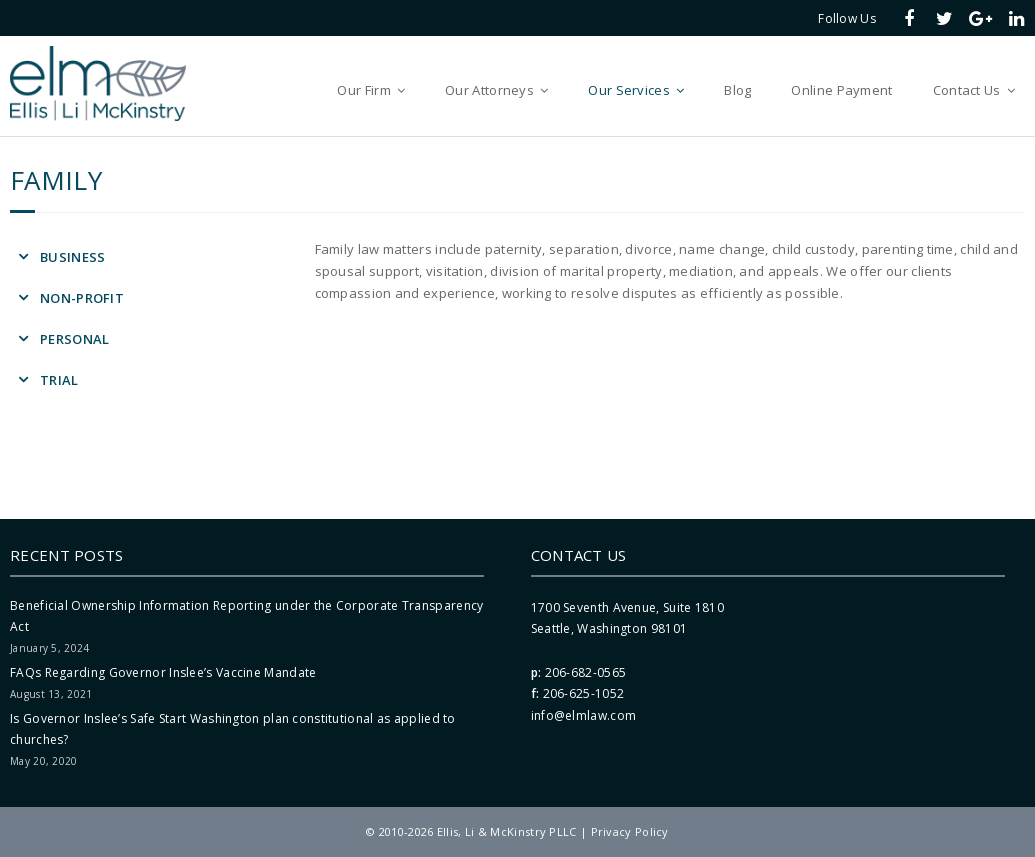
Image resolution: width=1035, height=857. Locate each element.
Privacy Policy (630, 831)
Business (72, 257)
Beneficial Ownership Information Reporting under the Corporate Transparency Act (247, 616)
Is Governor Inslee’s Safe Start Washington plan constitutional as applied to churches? (233, 729)
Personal (74, 339)
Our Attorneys (489, 90)
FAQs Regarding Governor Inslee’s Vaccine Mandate (163, 672)
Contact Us (967, 90)
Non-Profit (82, 298)
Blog (737, 90)
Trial (59, 380)
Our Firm (363, 90)
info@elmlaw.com (584, 715)
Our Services (629, 90)
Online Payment (841, 90)
